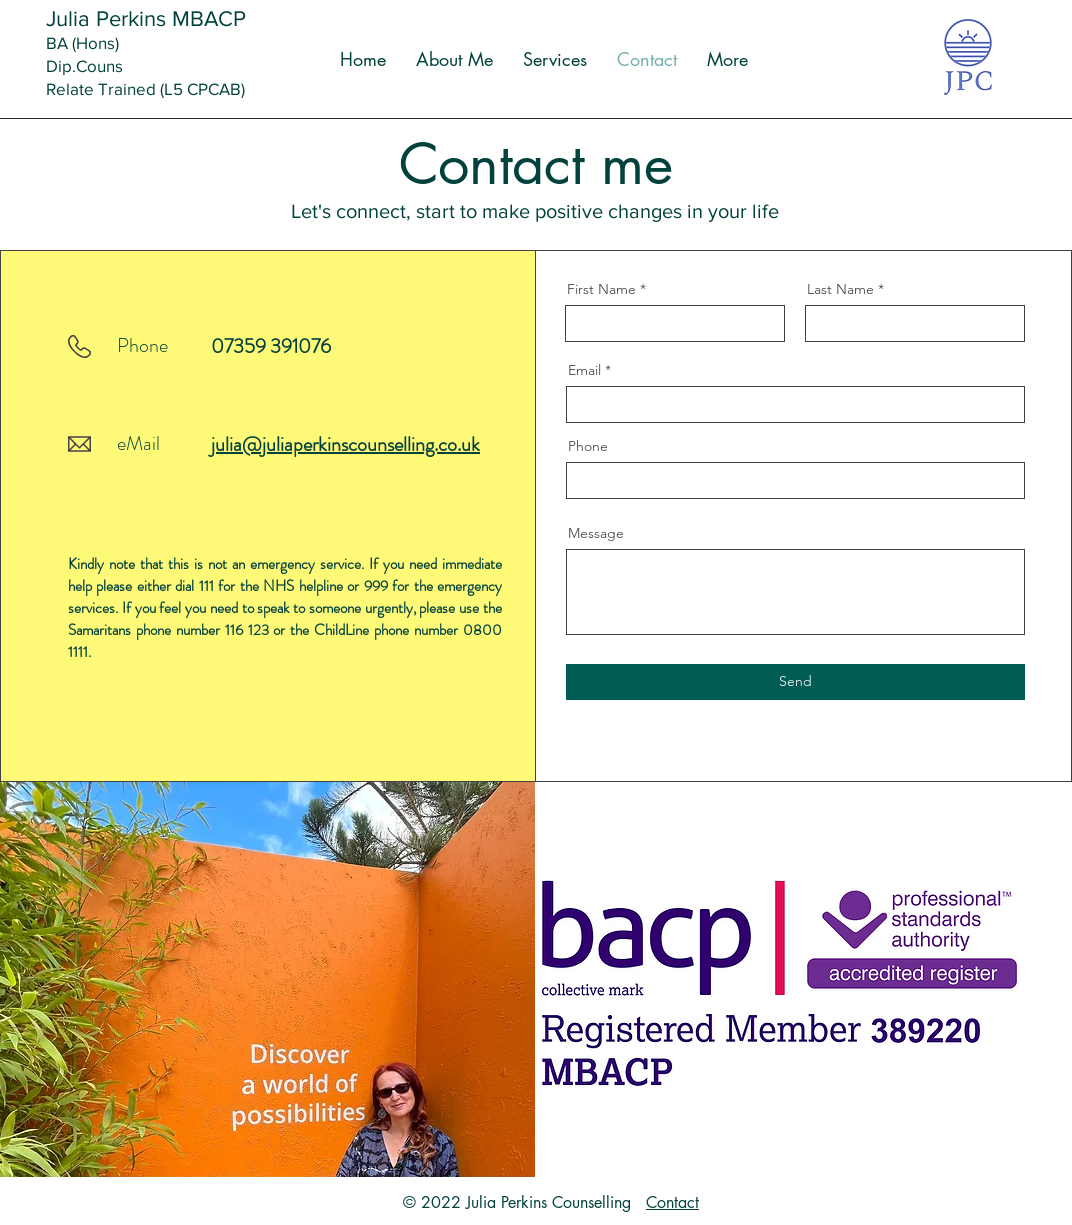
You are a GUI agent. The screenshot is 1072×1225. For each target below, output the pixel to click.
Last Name (840, 289)
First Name (601, 289)
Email (584, 370)
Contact (672, 1202)
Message (596, 533)
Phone (588, 446)
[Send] (795, 682)
